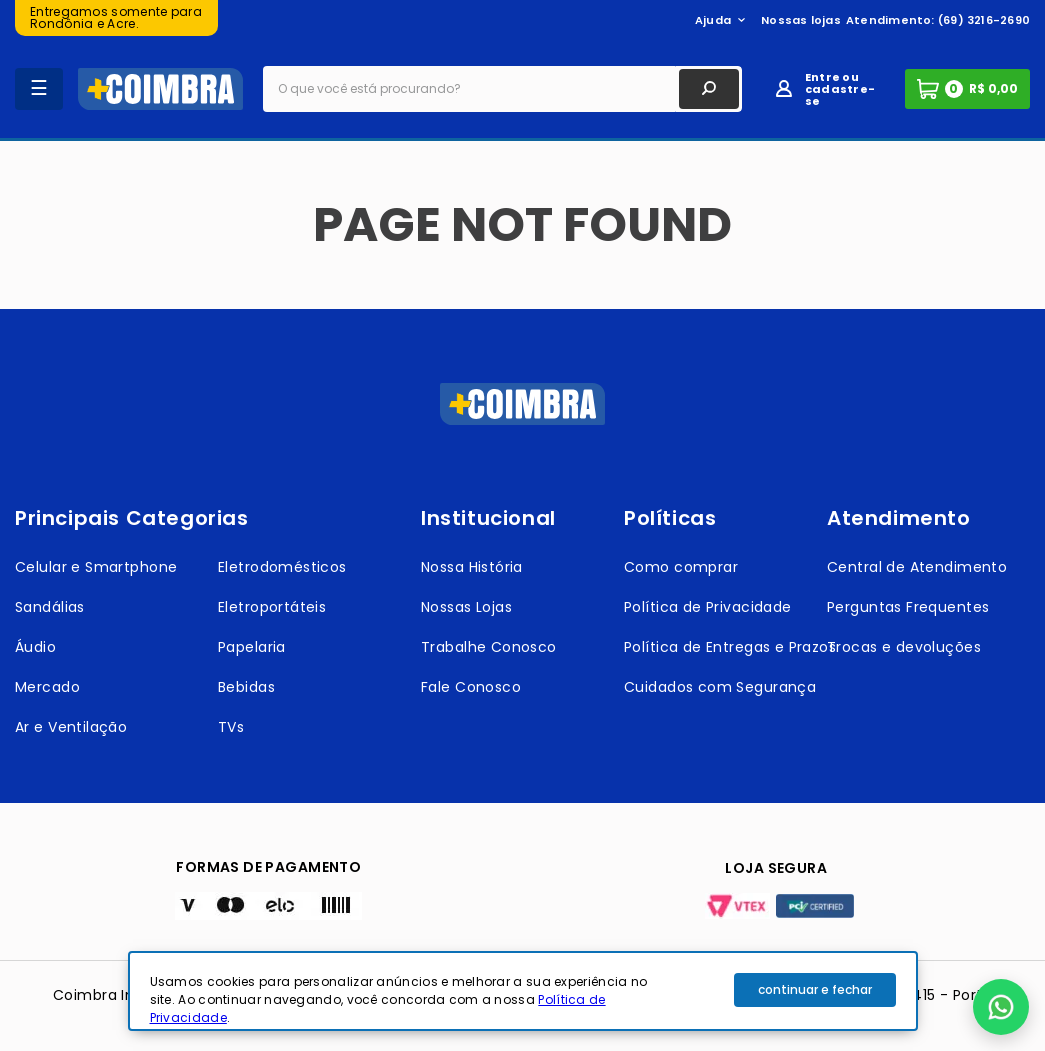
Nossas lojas (801, 20)
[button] (1001, 1007)
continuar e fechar (815, 989)
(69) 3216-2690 (984, 20)
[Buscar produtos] (709, 89)
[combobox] (502, 89)
